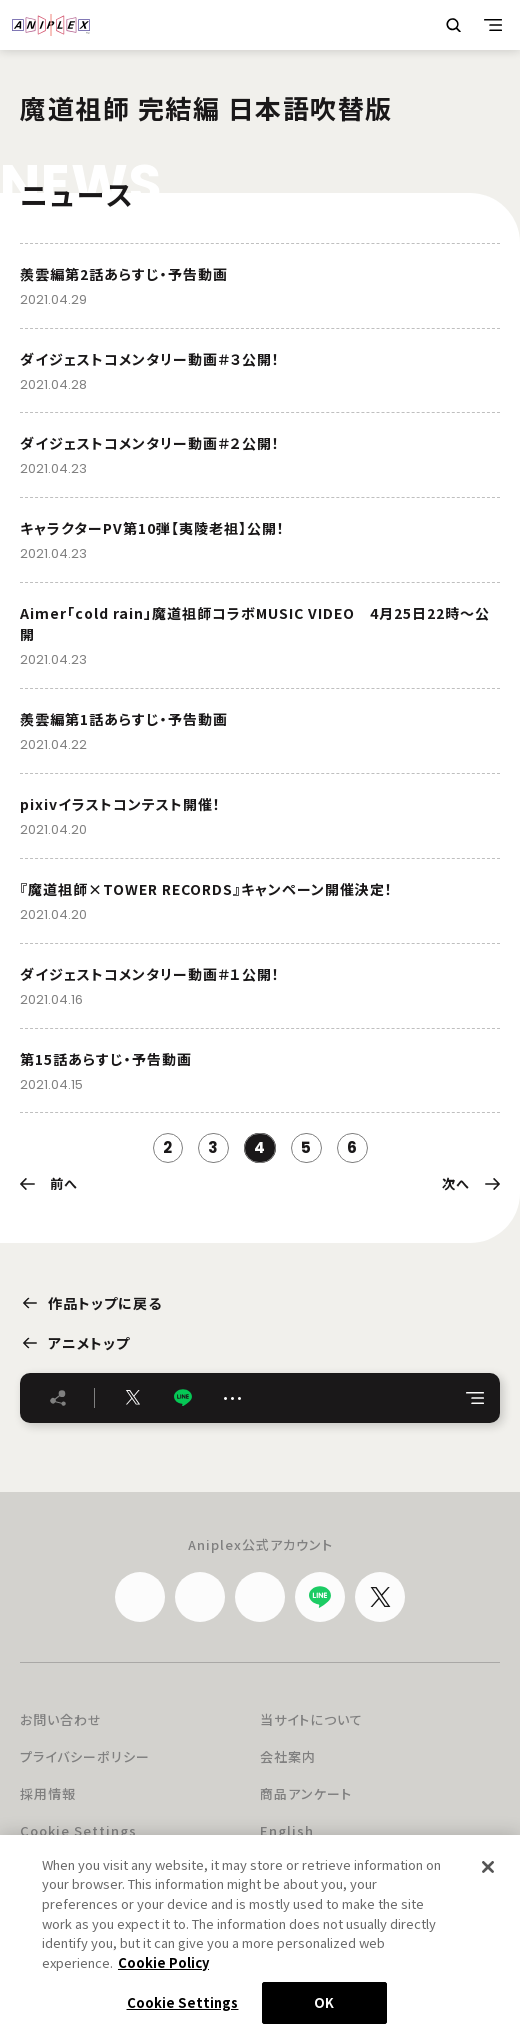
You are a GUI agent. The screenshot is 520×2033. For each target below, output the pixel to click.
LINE (183, 1397)
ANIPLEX (51, 25)
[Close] (488, 1874)
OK (324, 2010)
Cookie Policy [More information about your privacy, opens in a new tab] (163, 1969)
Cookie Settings (78, 1830)
